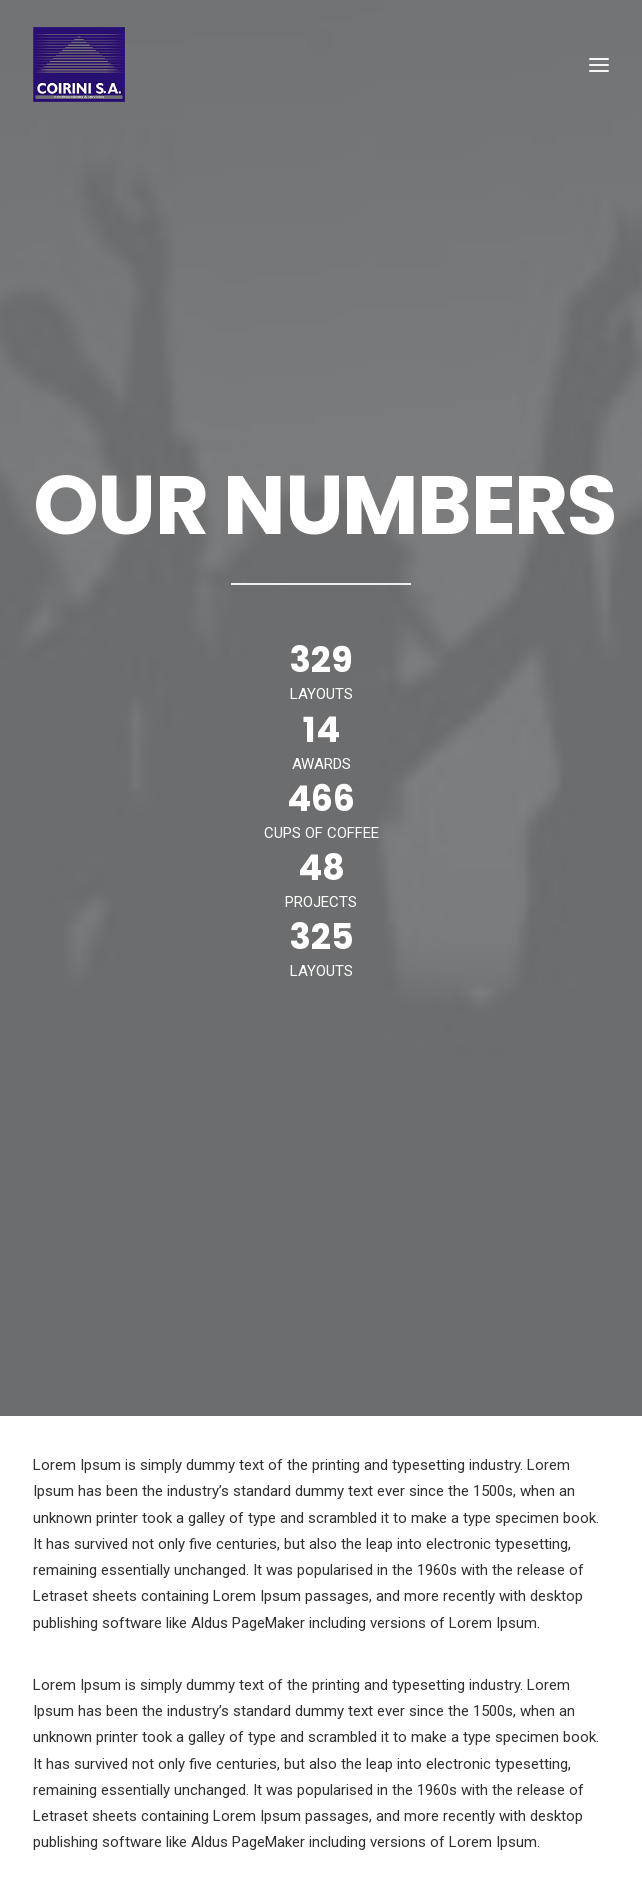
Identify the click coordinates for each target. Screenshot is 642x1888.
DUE (532, 1766)
